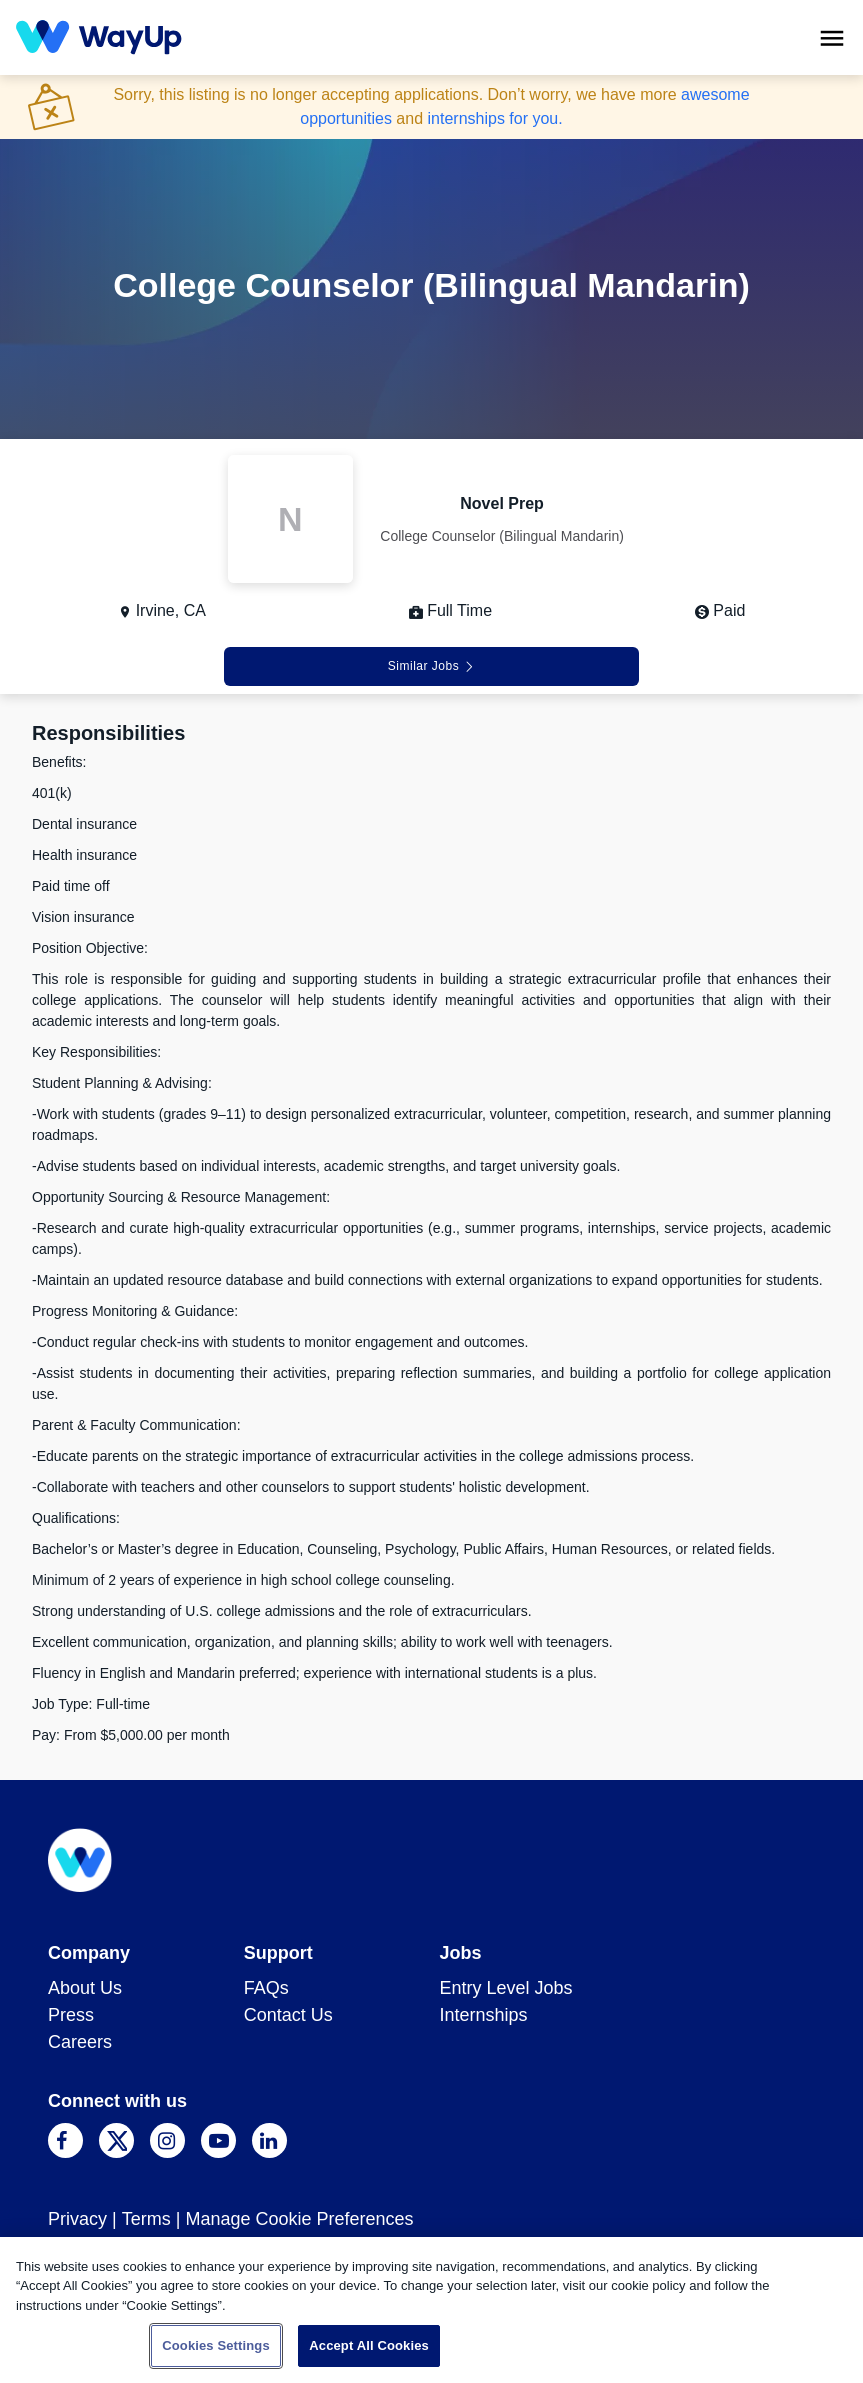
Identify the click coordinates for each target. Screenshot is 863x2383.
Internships (484, 2015)
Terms (146, 2219)
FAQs (266, 1988)
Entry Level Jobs (506, 1988)
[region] (431, 2310)
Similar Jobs (431, 666)
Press (71, 2015)
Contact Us (288, 2015)
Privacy (77, 2219)
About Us (85, 1988)
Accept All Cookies (369, 2345)
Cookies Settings (216, 2345)
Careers (80, 2042)
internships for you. (495, 118)
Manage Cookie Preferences (299, 2219)
